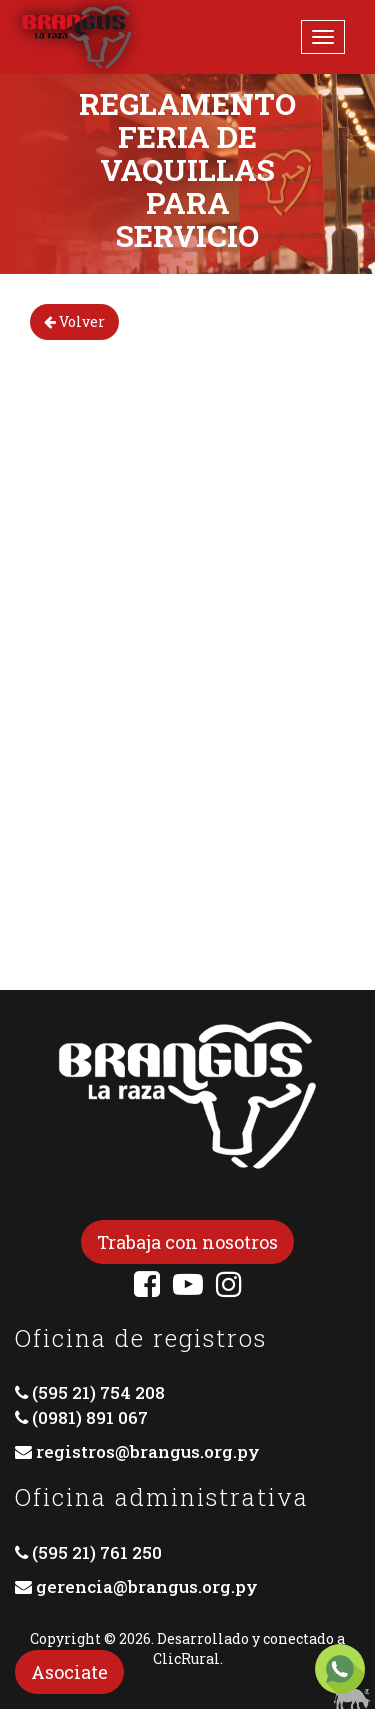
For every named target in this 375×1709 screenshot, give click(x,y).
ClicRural (186, 1658)
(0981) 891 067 (90, 1417)
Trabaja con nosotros (187, 1242)
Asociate (69, 1672)
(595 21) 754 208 (98, 1392)
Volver (74, 321)
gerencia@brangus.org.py (147, 1586)
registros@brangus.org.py (148, 1451)
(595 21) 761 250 (97, 1552)
